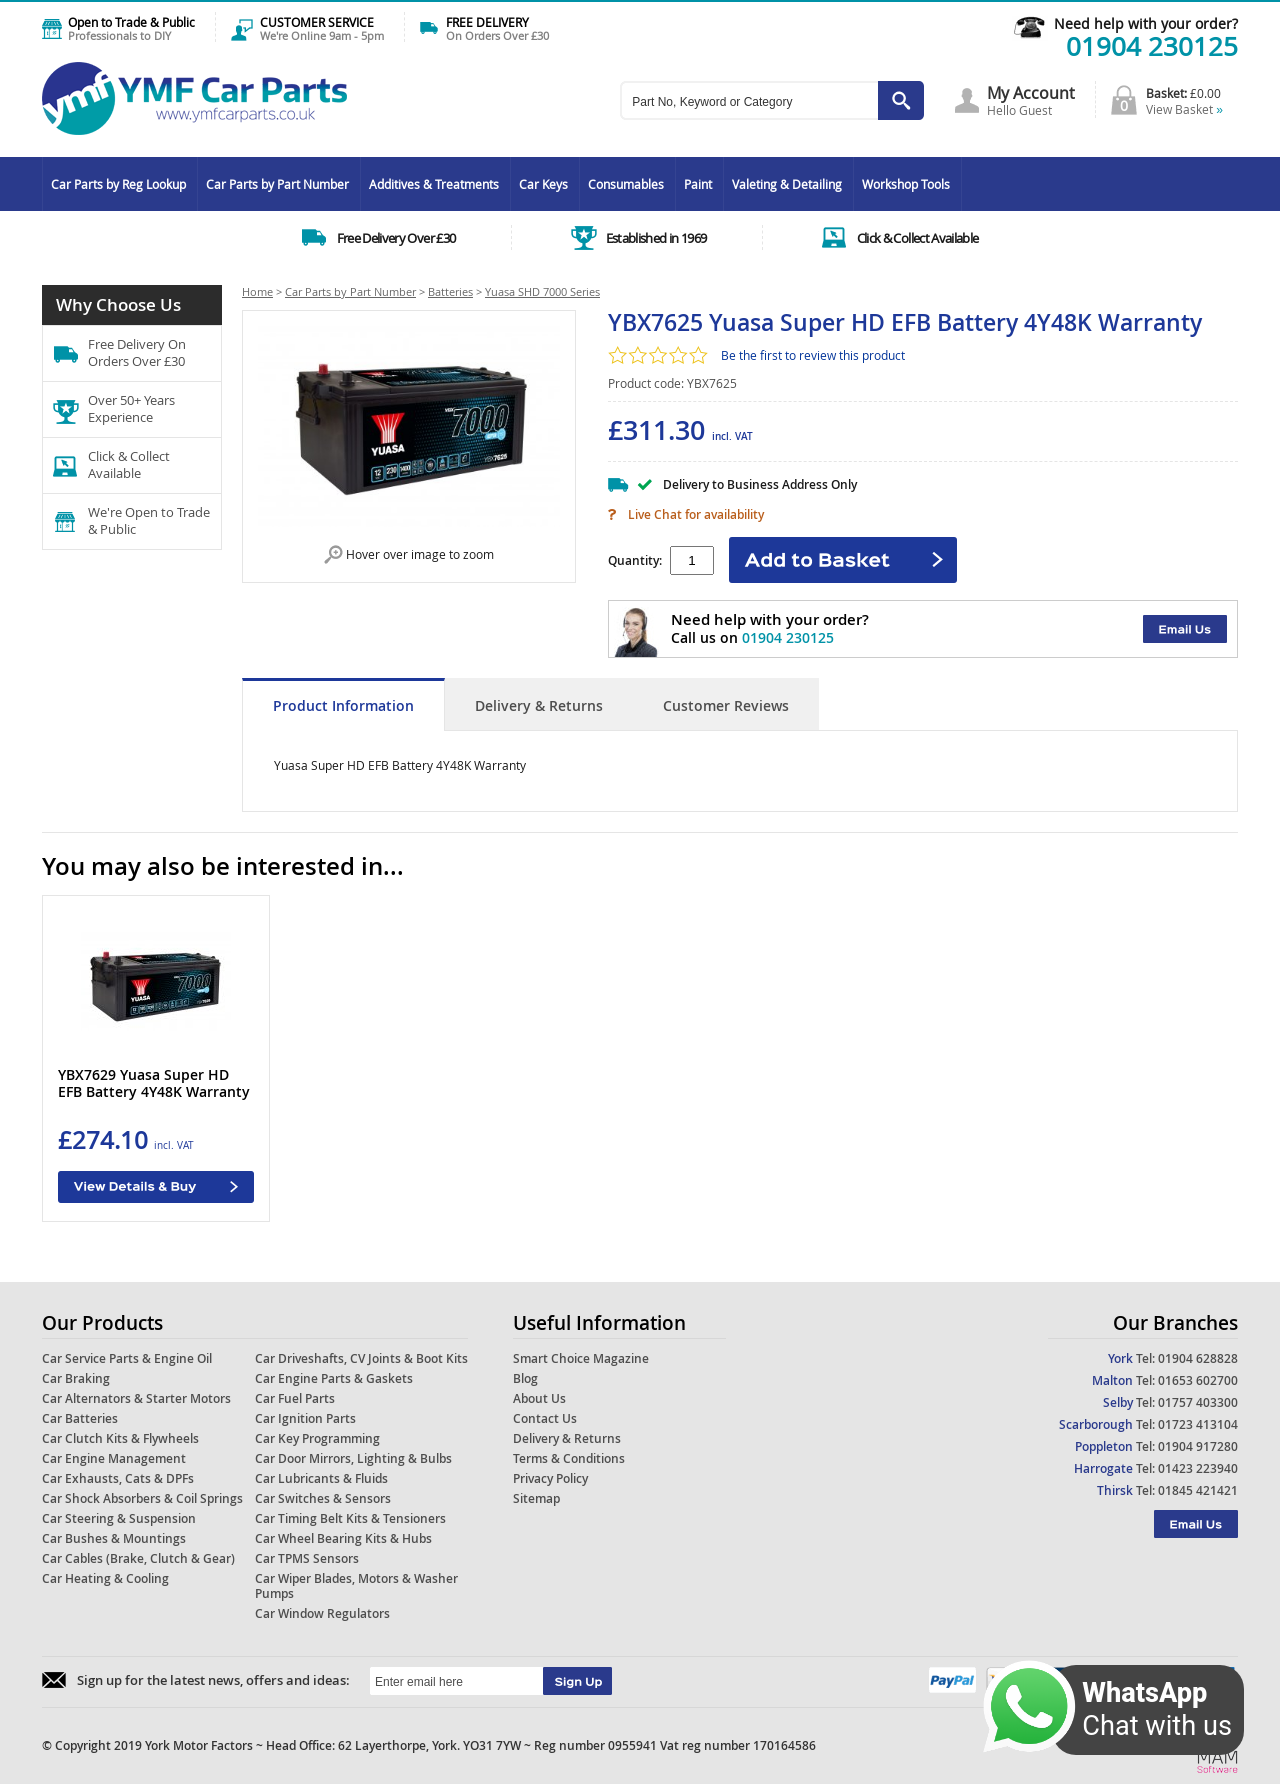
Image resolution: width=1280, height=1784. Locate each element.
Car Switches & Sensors (323, 1498)
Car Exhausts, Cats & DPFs (118, 1478)
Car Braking (76, 1378)
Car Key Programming (317, 1438)
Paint (698, 184)
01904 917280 (1198, 1446)
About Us (539, 1398)
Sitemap (536, 1498)
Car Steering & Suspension (119, 1518)
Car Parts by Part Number (277, 184)
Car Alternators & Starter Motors (136, 1398)
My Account (1031, 93)
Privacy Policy (550, 1478)
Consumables (626, 184)
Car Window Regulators (322, 1613)
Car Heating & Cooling (105, 1578)
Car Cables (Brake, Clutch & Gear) (138, 1558)
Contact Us (545, 1418)
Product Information (343, 705)
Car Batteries (80, 1418)
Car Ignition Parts (305, 1418)
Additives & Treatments (434, 184)
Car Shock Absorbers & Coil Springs (142, 1498)
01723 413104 (1198, 1424)
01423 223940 (1198, 1468)
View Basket (1184, 109)
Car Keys (543, 184)
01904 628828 (1198, 1358)
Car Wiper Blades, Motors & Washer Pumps (356, 1586)
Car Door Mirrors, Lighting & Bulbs (353, 1458)
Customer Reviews (726, 705)
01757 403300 (1198, 1402)
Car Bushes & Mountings (114, 1538)
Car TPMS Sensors (307, 1558)
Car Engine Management (114, 1458)
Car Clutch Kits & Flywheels (120, 1438)
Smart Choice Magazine (581, 1358)
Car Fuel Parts (295, 1398)
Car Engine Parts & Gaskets (334, 1378)
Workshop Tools (906, 184)
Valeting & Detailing (787, 184)
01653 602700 (1198, 1380)
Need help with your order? (1146, 23)
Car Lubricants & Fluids (321, 1478)
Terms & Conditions (569, 1458)
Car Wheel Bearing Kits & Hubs (343, 1538)
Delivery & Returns (539, 705)
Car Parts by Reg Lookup (118, 184)
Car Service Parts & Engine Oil (127, 1358)
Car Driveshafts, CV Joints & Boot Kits (361, 1358)
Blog (525, 1378)
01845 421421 (1198, 1490)
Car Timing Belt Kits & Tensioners (350, 1518)
